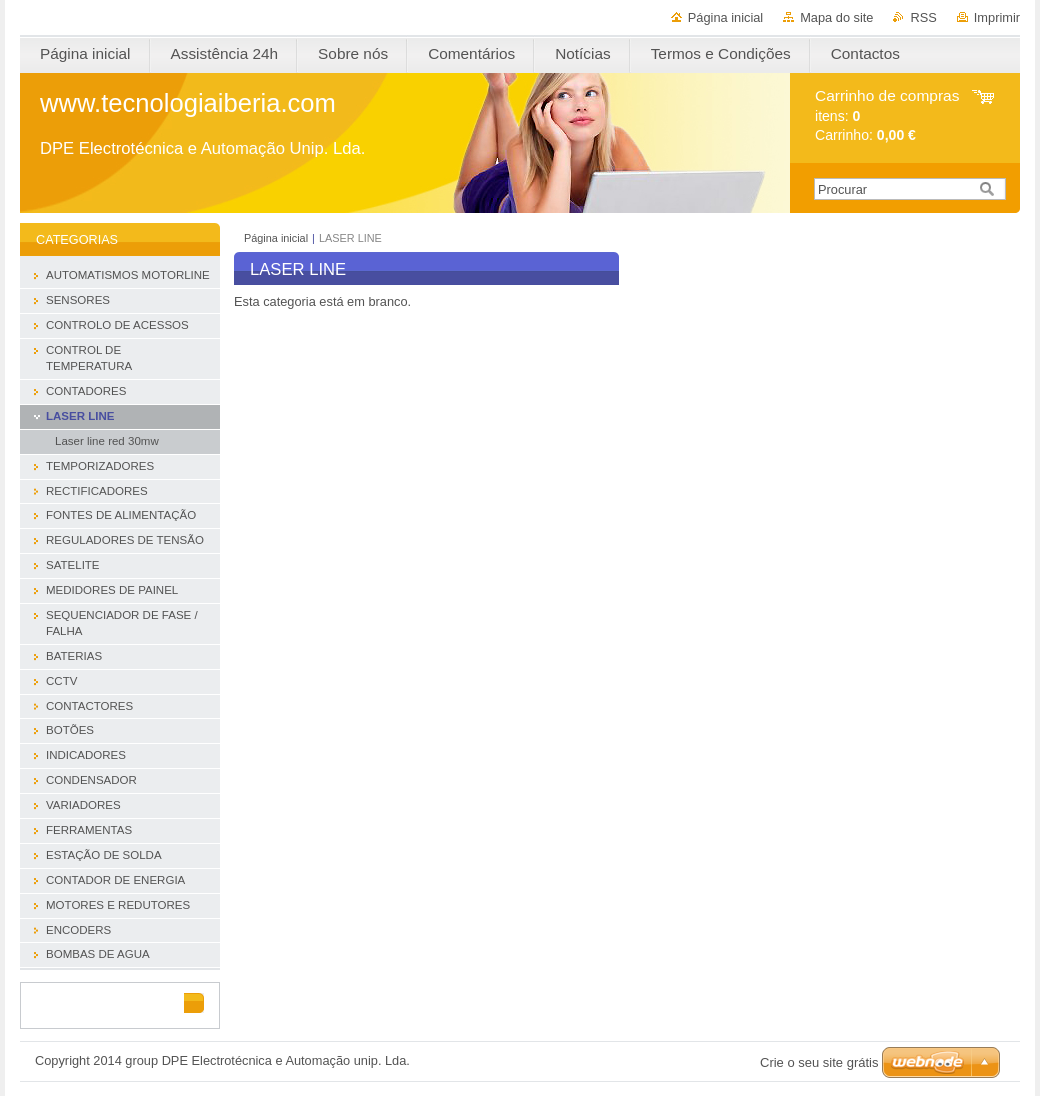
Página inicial (725, 17)
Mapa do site (836, 17)
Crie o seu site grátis (819, 1062)
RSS (923, 17)
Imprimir (997, 17)
